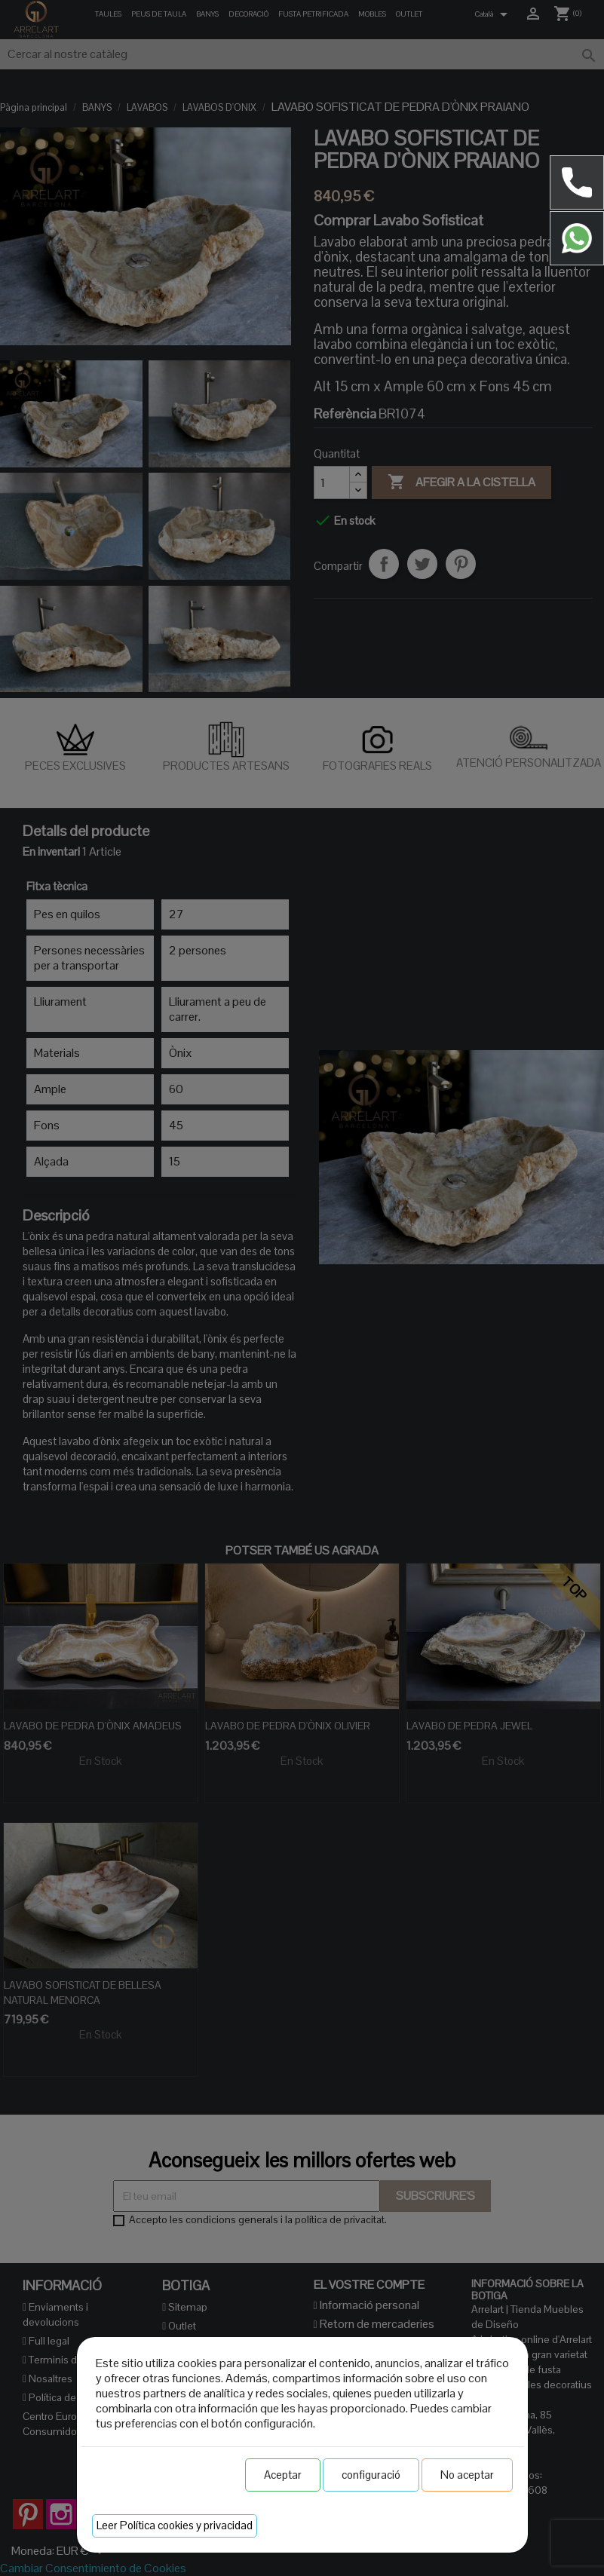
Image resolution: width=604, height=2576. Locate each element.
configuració (371, 2474)
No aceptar (467, 2474)
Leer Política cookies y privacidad (175, 2525)
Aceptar (283, 2474)
